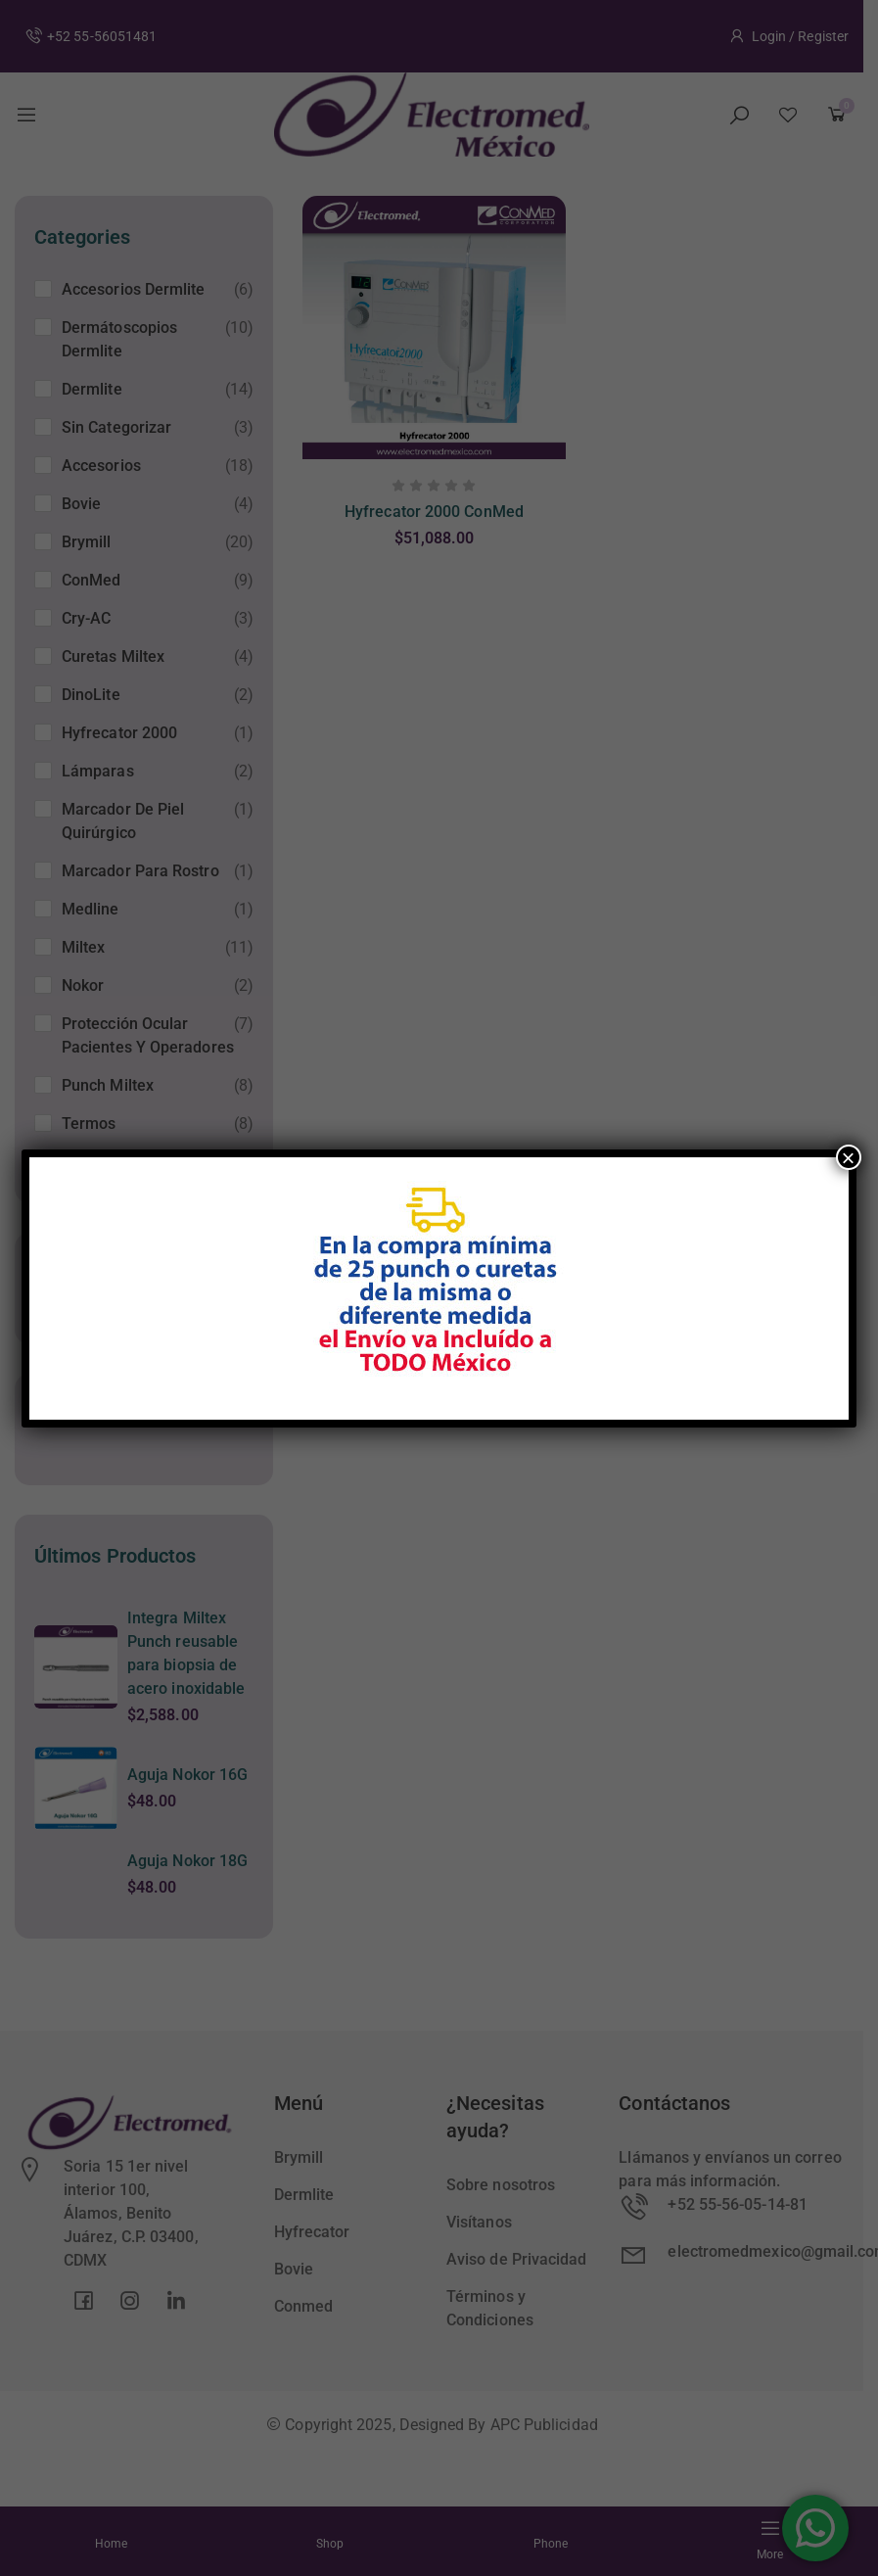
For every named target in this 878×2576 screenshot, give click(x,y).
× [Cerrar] (848, 1157)
